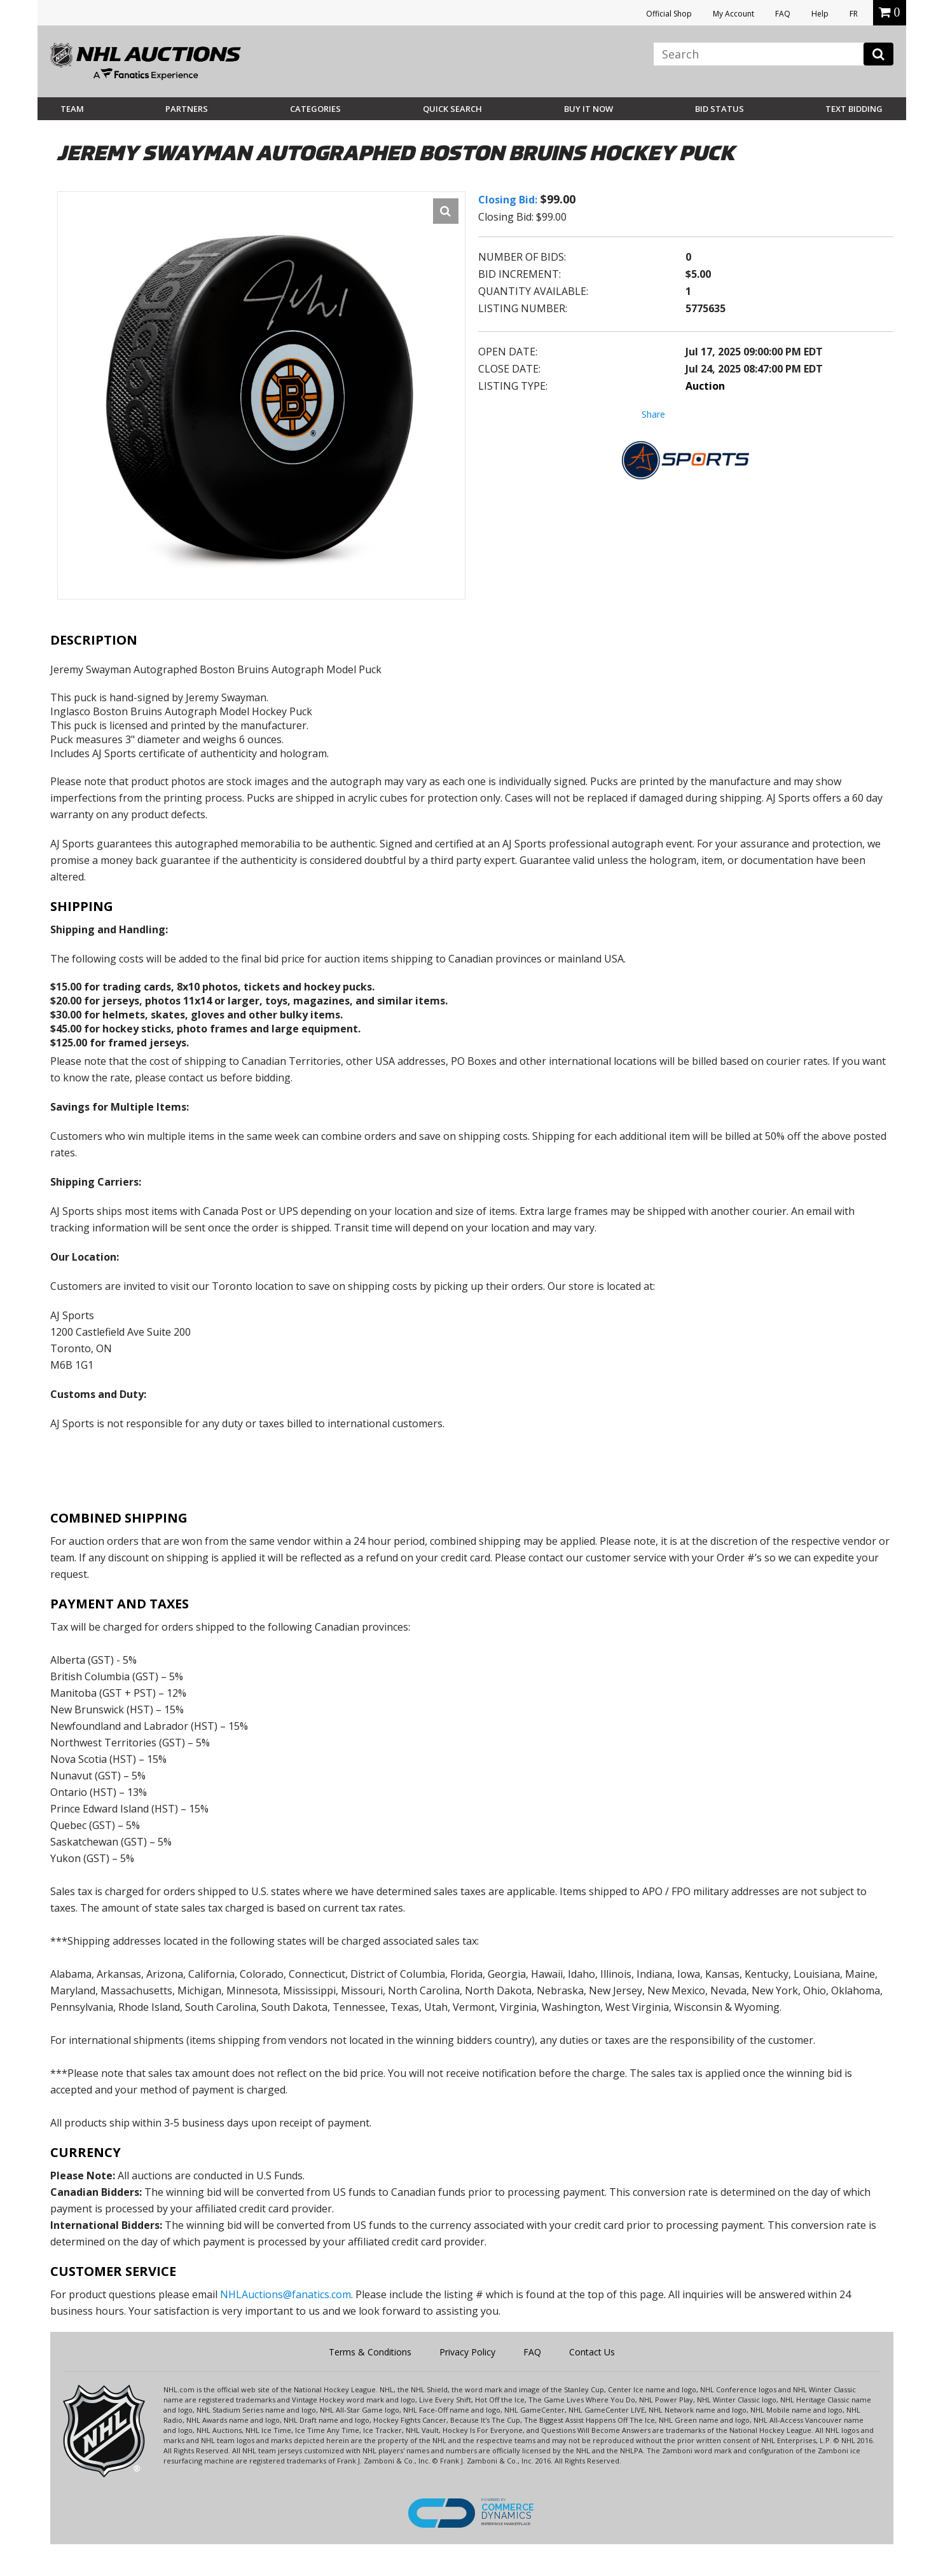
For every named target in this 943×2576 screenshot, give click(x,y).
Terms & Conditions (370, 2352)
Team (72, 108)
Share (653, 414)
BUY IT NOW (588, 108)
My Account (733, 13)
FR (854, 13)
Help (820, 13)
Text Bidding (854, 108)
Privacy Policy (467, 2352)
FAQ (782, 13)
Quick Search (452, 108)
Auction (705, 386)
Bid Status (719, 108)
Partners (186, 108)
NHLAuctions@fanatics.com (285, 2294)
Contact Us (592, 2352)
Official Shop (669, 13)
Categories (315, 108)
